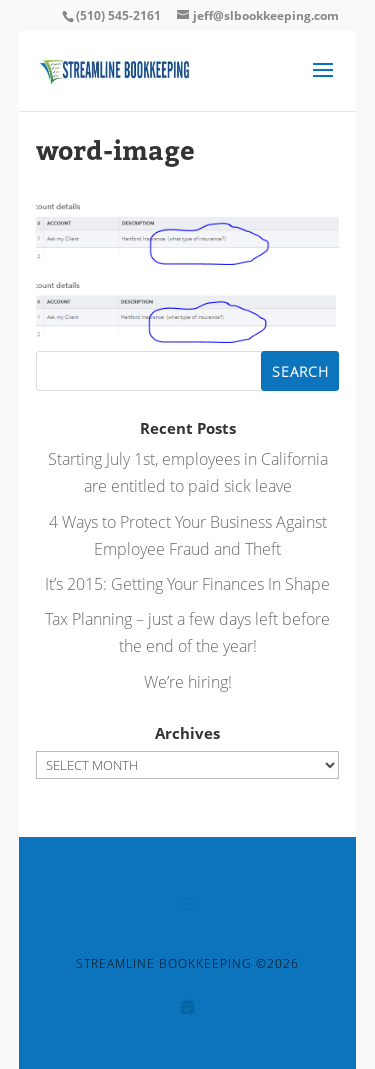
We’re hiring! (188, 682)
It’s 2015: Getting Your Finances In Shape (187, 584)
